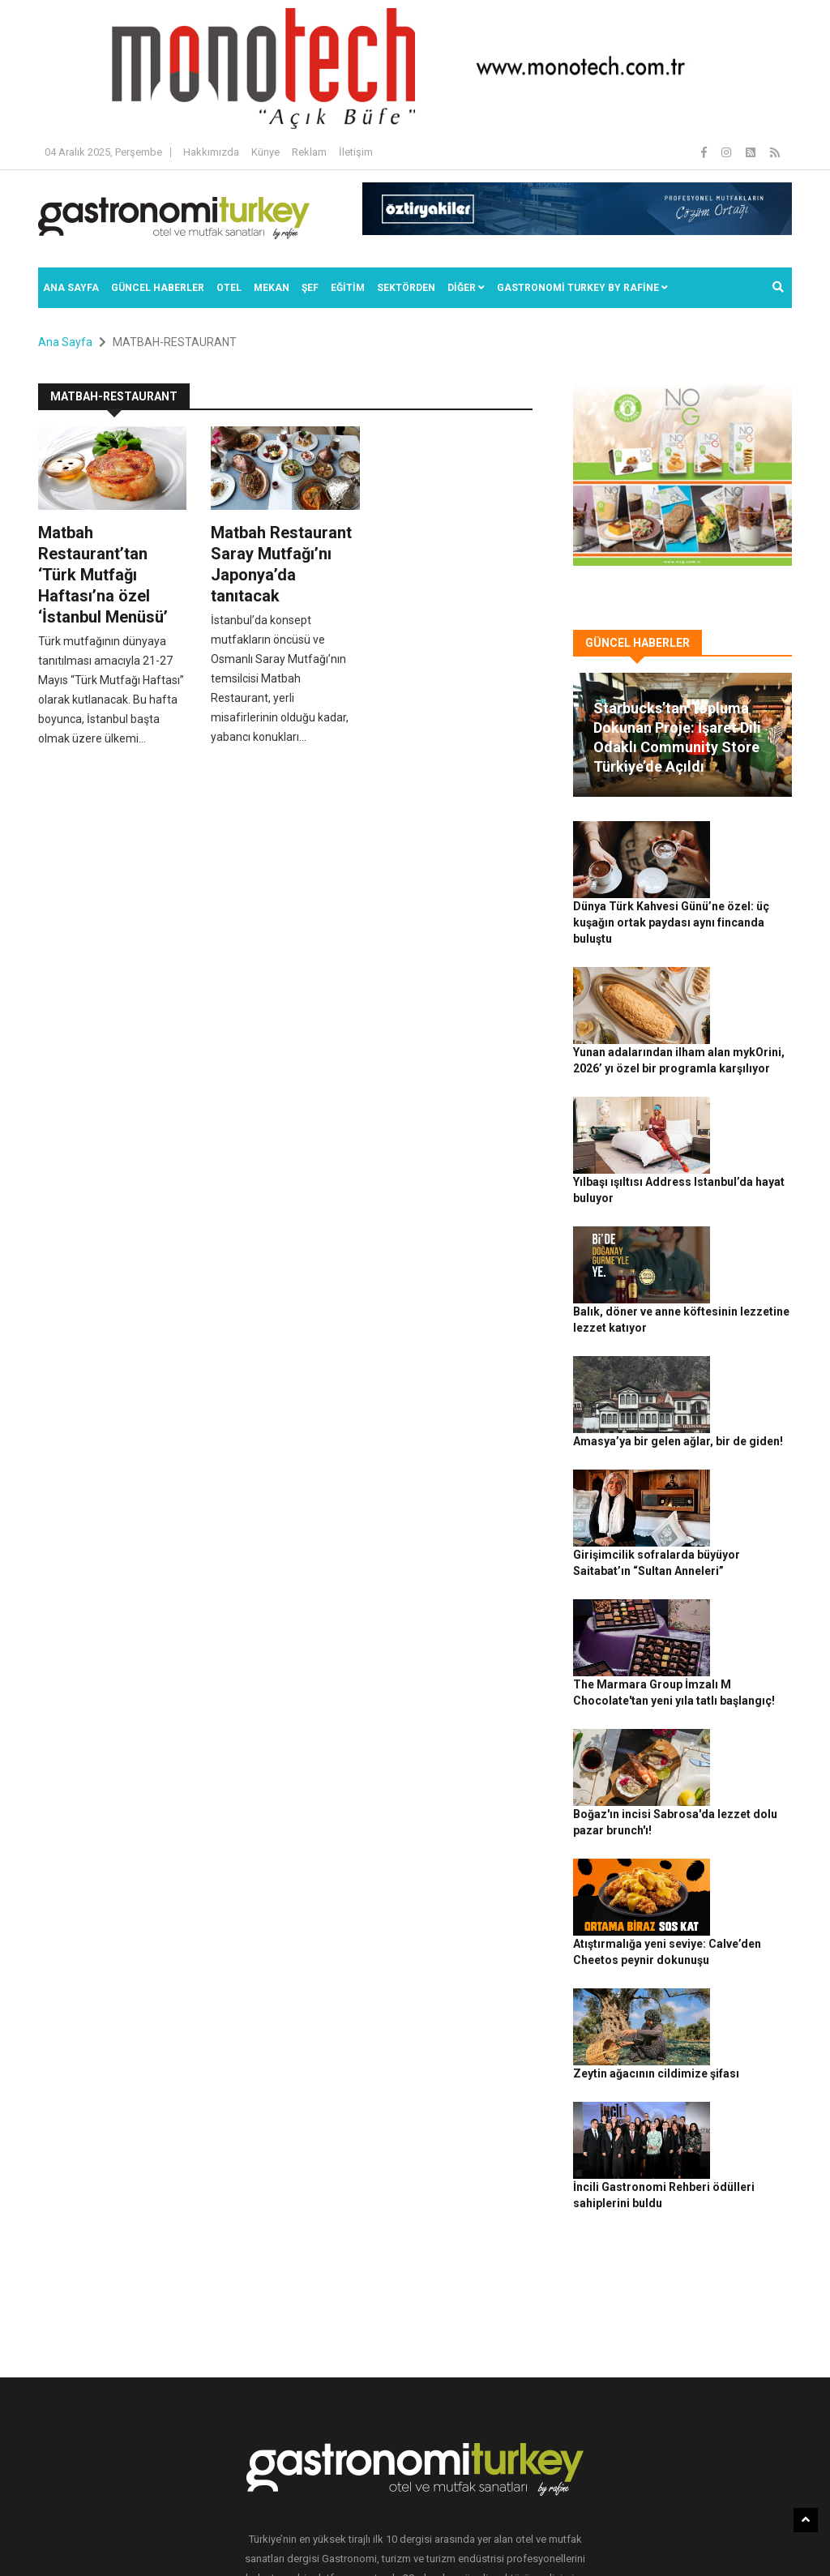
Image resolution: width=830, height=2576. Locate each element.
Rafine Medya (124, 2536)
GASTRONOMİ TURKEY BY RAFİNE (582, 287)
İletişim (356, 152)
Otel (229, 287)
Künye (265, 152)
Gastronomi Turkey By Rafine (232, 2536)
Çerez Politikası (513, 2536)
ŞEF (310, 287)
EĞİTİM (348, 287)
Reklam (309, 152)
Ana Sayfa (71, 287)
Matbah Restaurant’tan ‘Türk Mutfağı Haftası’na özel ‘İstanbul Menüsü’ (103, 575)
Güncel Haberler (157, 287)
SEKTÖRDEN (406, 287)
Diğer (466, 287)
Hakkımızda (211, 152)
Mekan (271, 287)
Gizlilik (452, 2536)
